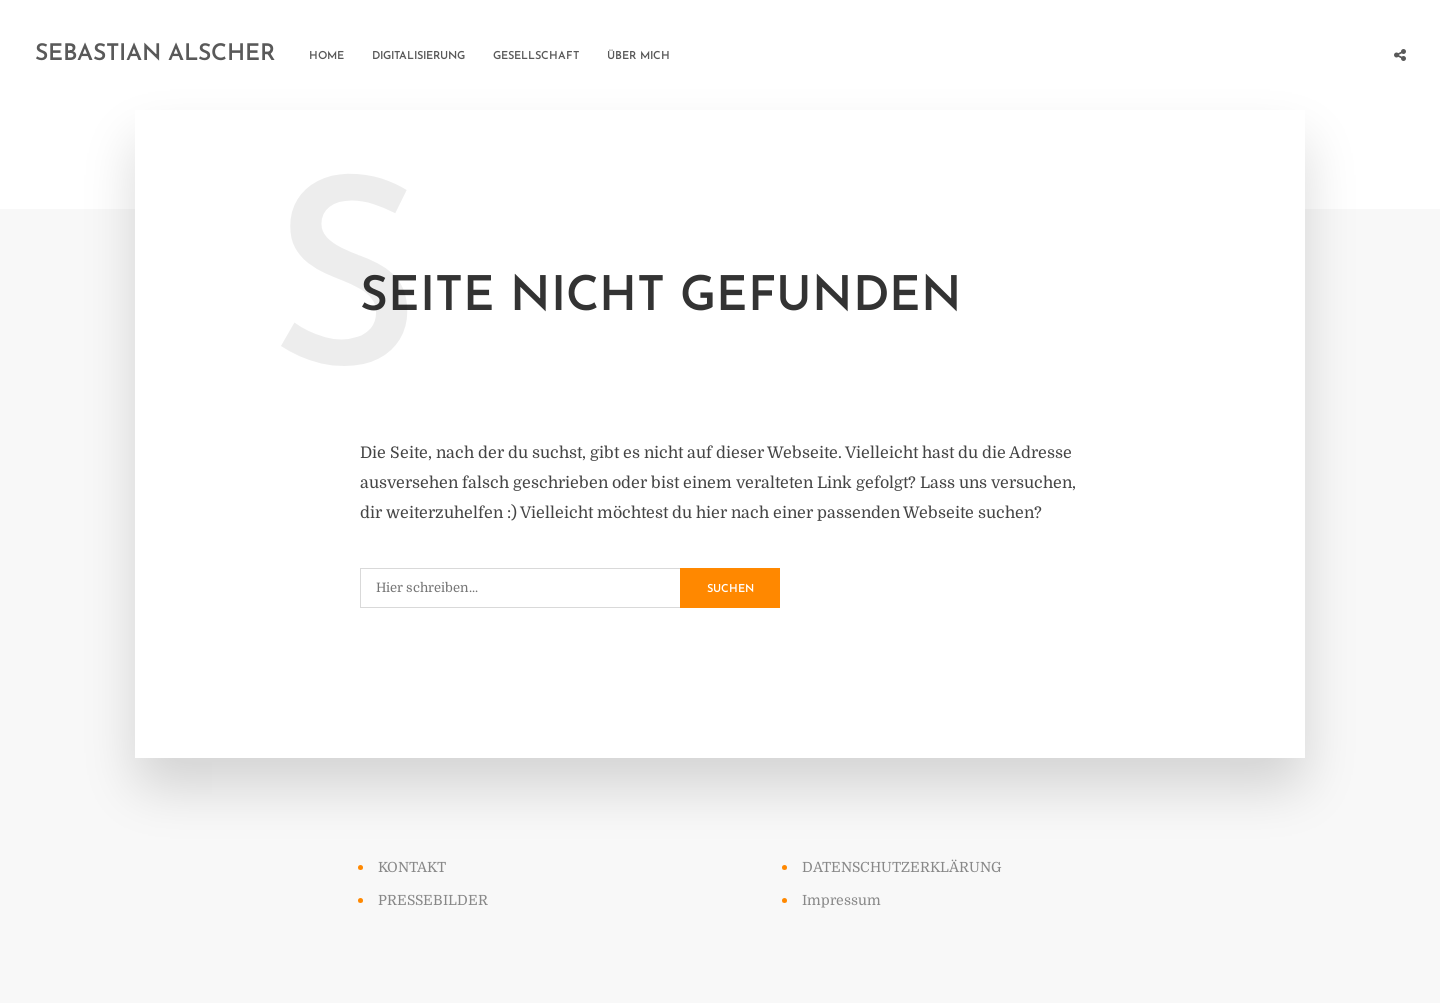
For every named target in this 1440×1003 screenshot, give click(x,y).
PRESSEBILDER (433, 900)
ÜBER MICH (638, 56)
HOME (326, 56)
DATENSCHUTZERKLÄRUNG (902, 867)
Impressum (841, 900)
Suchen (730, 589)
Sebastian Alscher (155, 54)
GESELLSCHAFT (536, 56)
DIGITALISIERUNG (418, 56)
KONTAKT (412, 867)
